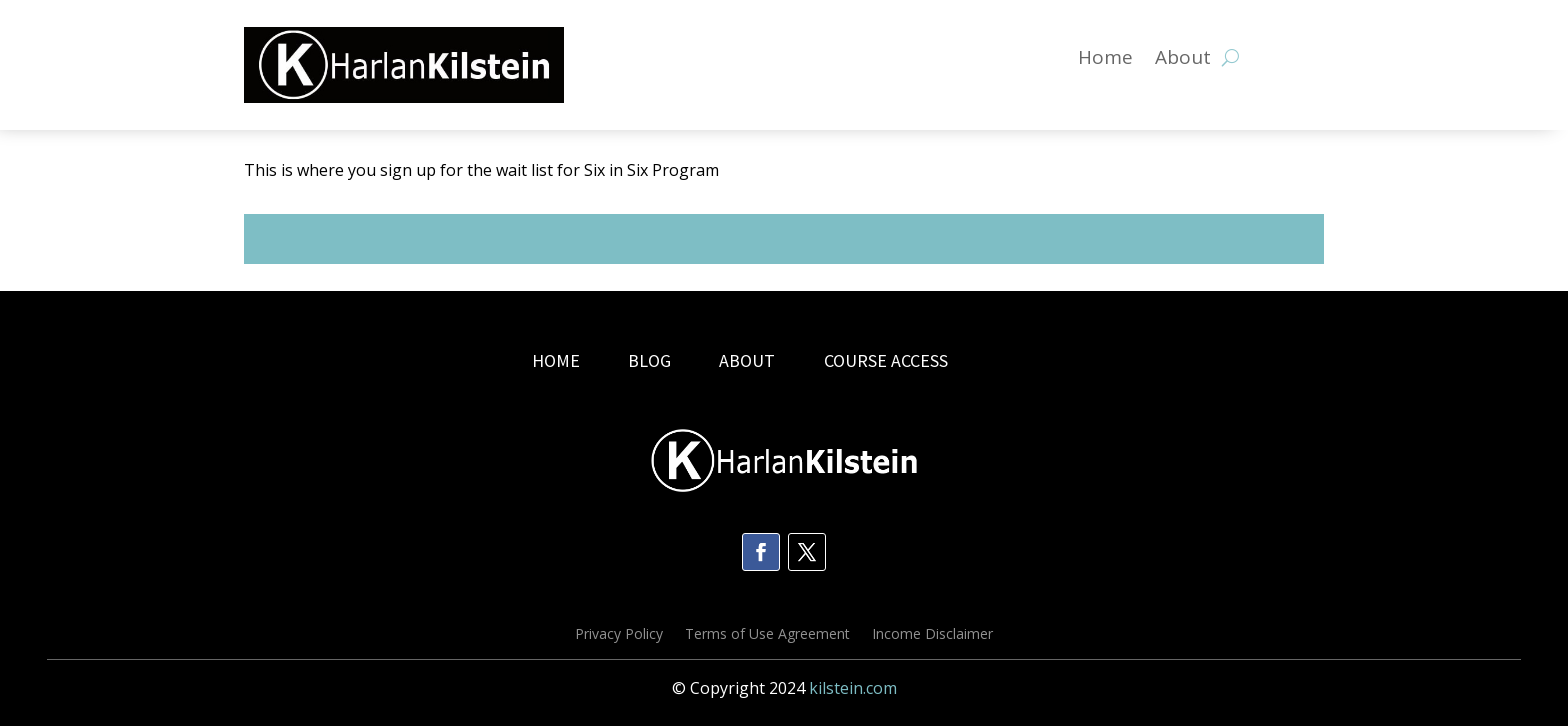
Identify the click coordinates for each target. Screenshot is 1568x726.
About (1183, 60)
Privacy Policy (619, 635)
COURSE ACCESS (886, 360)
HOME (556, 360)
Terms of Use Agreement (767, 635)
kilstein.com (853, 688)
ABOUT (747, 360)
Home (1105, 60)
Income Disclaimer (932, 635)
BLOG (651, 360)
